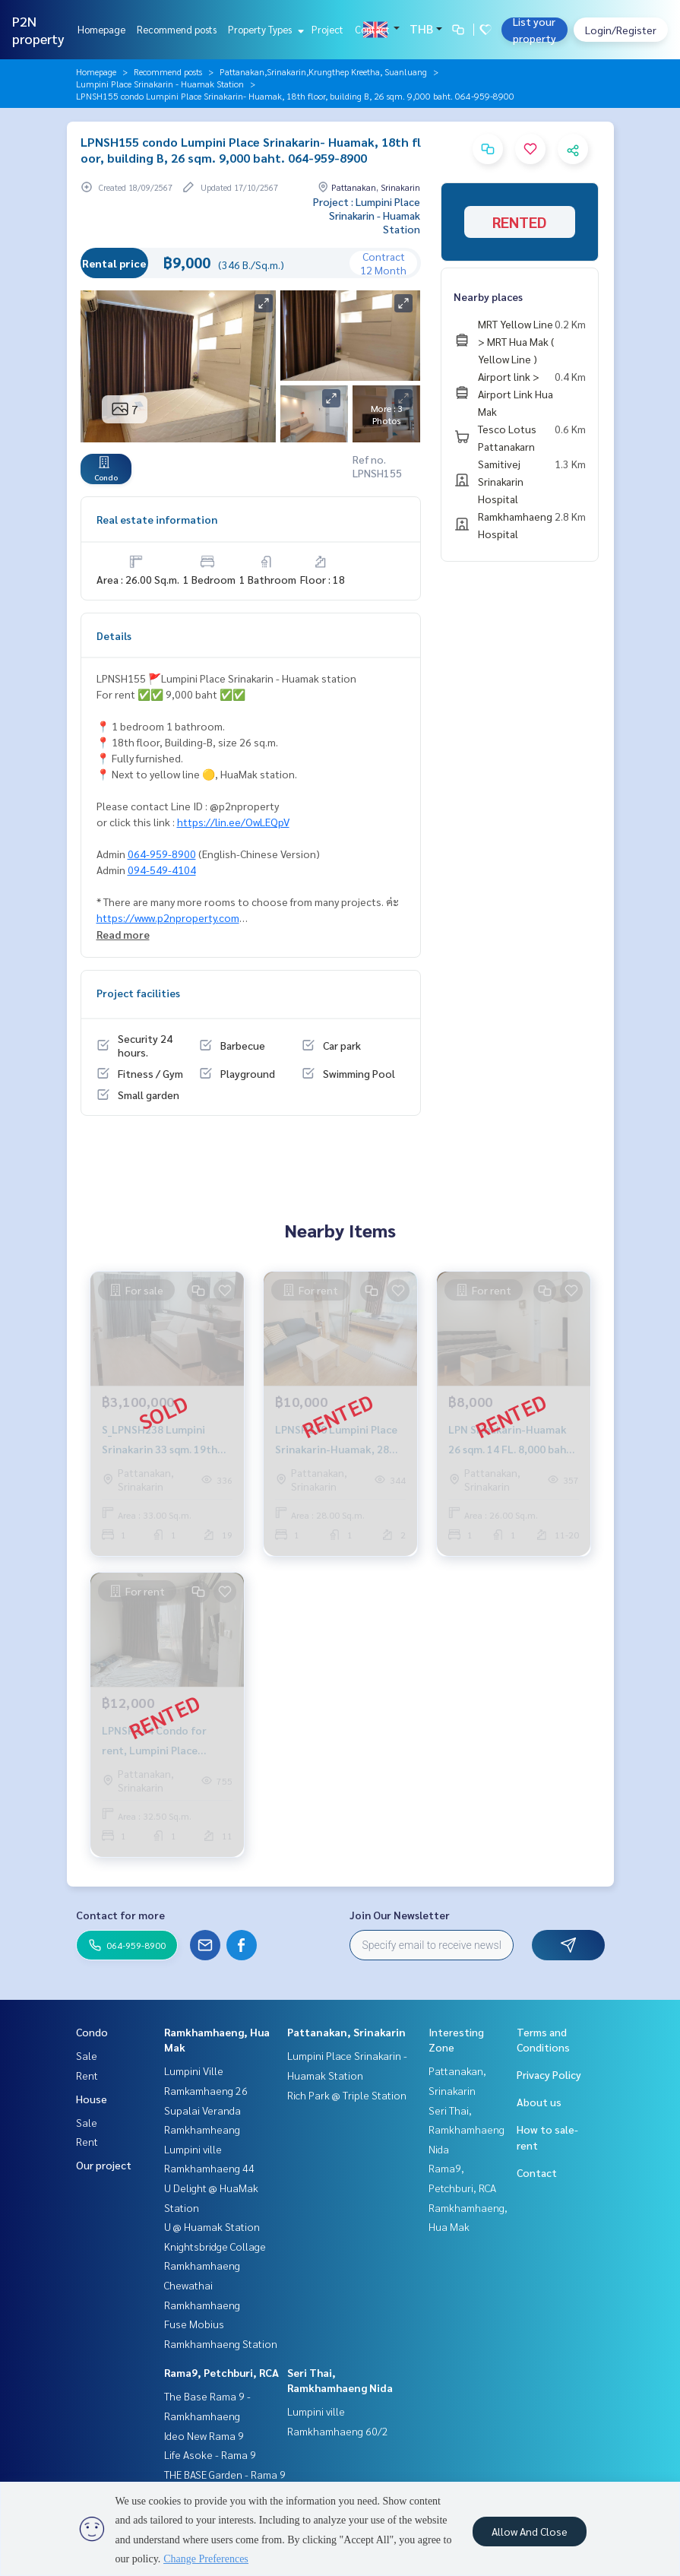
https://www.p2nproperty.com (167, 917)
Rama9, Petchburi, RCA (221, 2372)
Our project (103, 2165)
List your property (534, 29)
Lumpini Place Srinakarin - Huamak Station (160, 84)
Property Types (264, 29)
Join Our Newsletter (399, 1915)
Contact (372, 29)
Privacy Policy (549, 2074)
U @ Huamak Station (212, 2226)
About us (539, 2102)
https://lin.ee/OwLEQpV (233, 822)
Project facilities (138, 993)
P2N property (38, 29)
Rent (87, 2075)
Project (327, 29)
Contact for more (120, 1915)
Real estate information (156, 519)
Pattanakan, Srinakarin (346, 2032)
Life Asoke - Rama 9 (210, 2454)
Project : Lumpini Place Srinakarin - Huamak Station (366, 215)
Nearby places (488, 296)
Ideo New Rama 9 (204, 2435)
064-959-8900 (162, 853)
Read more (123, 934)
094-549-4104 (162, 869)
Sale (86, 2055)
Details (113, 635)
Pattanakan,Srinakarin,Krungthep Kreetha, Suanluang (323, 71)
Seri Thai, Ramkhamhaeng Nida (466, 2129)
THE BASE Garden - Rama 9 (225, 2474)
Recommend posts (177, 29)
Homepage (101, 29)
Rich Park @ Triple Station (346, 2095)
